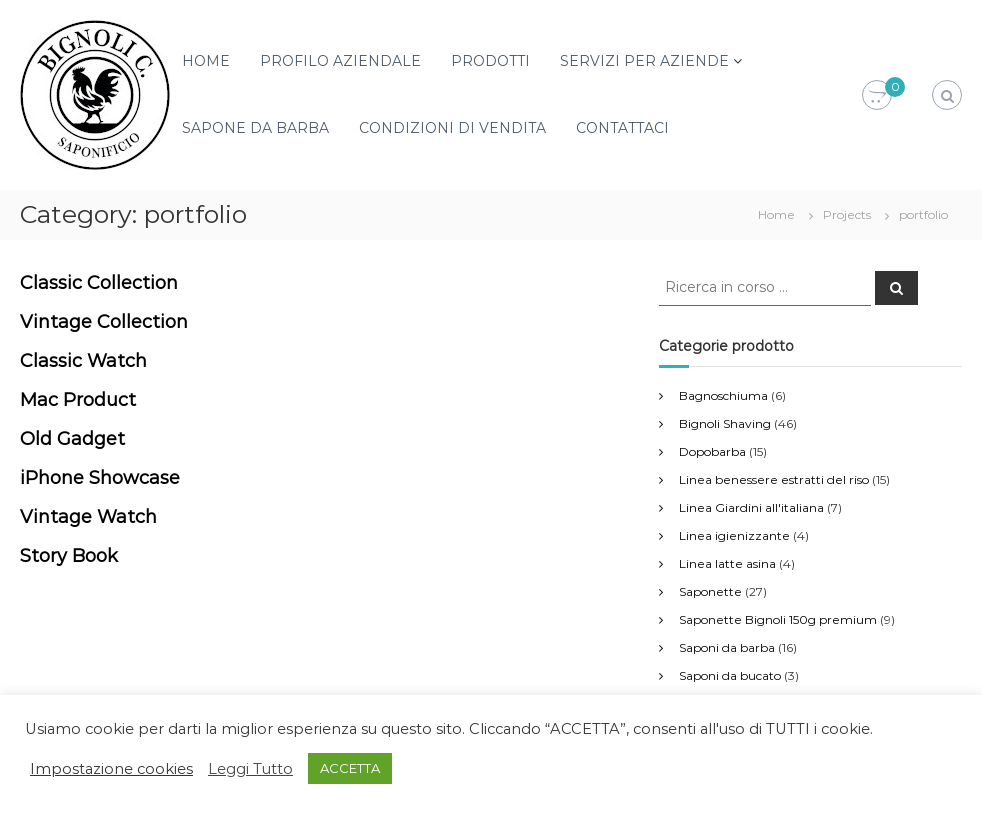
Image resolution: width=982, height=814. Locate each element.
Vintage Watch (88, 517)
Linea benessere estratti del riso (774, 479)
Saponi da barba (727, 647)
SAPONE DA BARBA (255, 128)
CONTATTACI (622, 128)
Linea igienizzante (734, 535)
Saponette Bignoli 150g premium (778, 619)
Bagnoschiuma (723, 395)
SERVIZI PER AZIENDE (644, 61)
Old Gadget (72, 439)
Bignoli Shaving (725, 423)
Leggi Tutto (250, 769)
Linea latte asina (727, 563)
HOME (206, 61)
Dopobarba (712, 451)
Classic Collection (99, 283)
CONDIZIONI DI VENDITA (452, 128)
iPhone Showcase (100, 478)
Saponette (710, 591)
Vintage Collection (104, 322)
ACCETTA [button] (350, 768)
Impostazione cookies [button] (111, 769)
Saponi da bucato (730, 675)
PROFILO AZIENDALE (340, 61)
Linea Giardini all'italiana (751, 507)
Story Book (69, 556)
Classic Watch (83, 361)
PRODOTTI (490, 61)
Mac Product (78, 400)
